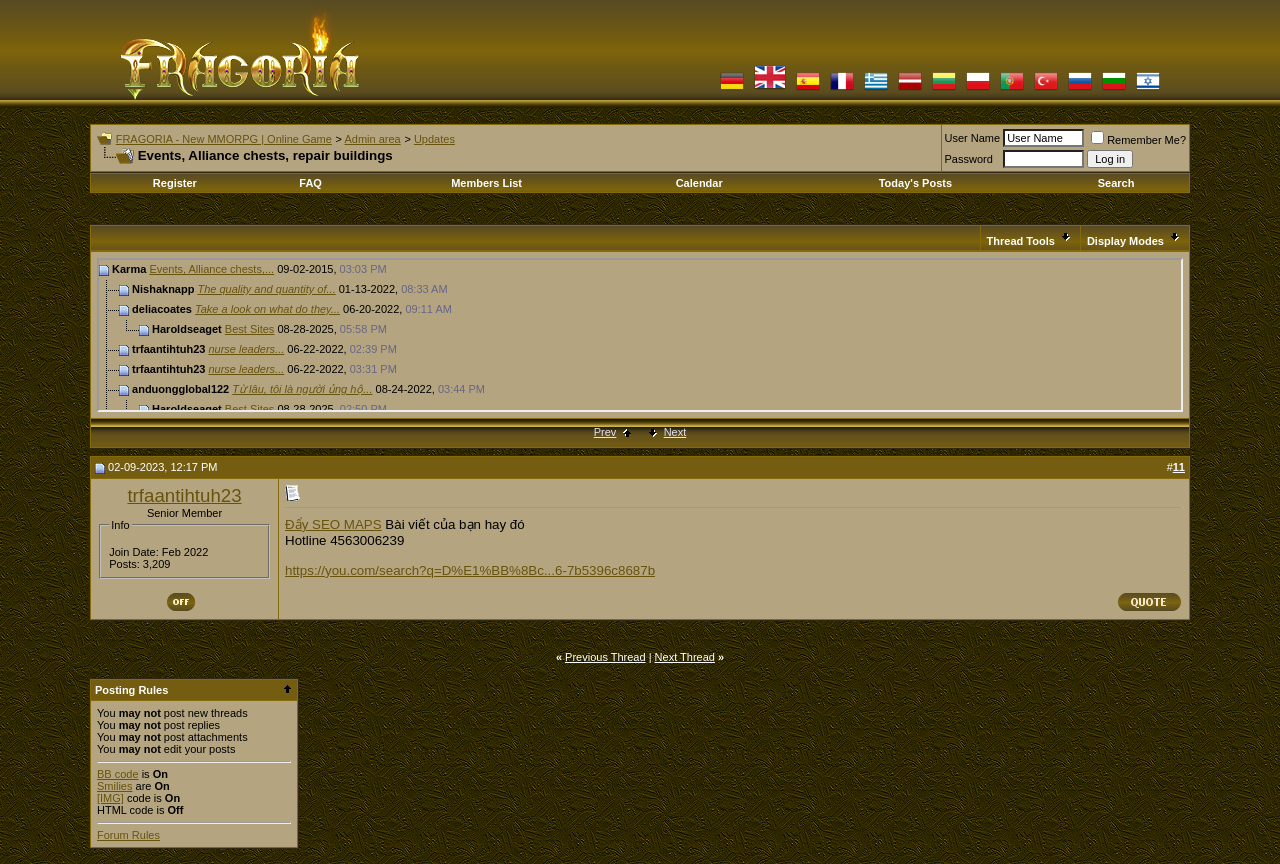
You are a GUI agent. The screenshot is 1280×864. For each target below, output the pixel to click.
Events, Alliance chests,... (211, 269)
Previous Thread (605, 657)
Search (1116, 183)
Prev (605, 432)
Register (175, 183)
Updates (434, 139)
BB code (118, 774)
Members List (486, 183)
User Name (973, 138)
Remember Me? (1138, 140)
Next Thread (685, 657)
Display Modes (1125, 241)
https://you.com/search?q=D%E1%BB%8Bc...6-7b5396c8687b (470, 570)
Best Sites (250, 329)
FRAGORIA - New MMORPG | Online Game (224, 139)
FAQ (310, 183)
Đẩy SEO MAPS (333, 524)
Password (969, 159)
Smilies (114, 786)
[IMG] (110, 798)
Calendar (699, 183)
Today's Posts (915, 183)
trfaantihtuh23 (184, 495)
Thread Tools (1021, 241)
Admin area (372, 139)
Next (675, 432)
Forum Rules (128, 835)
